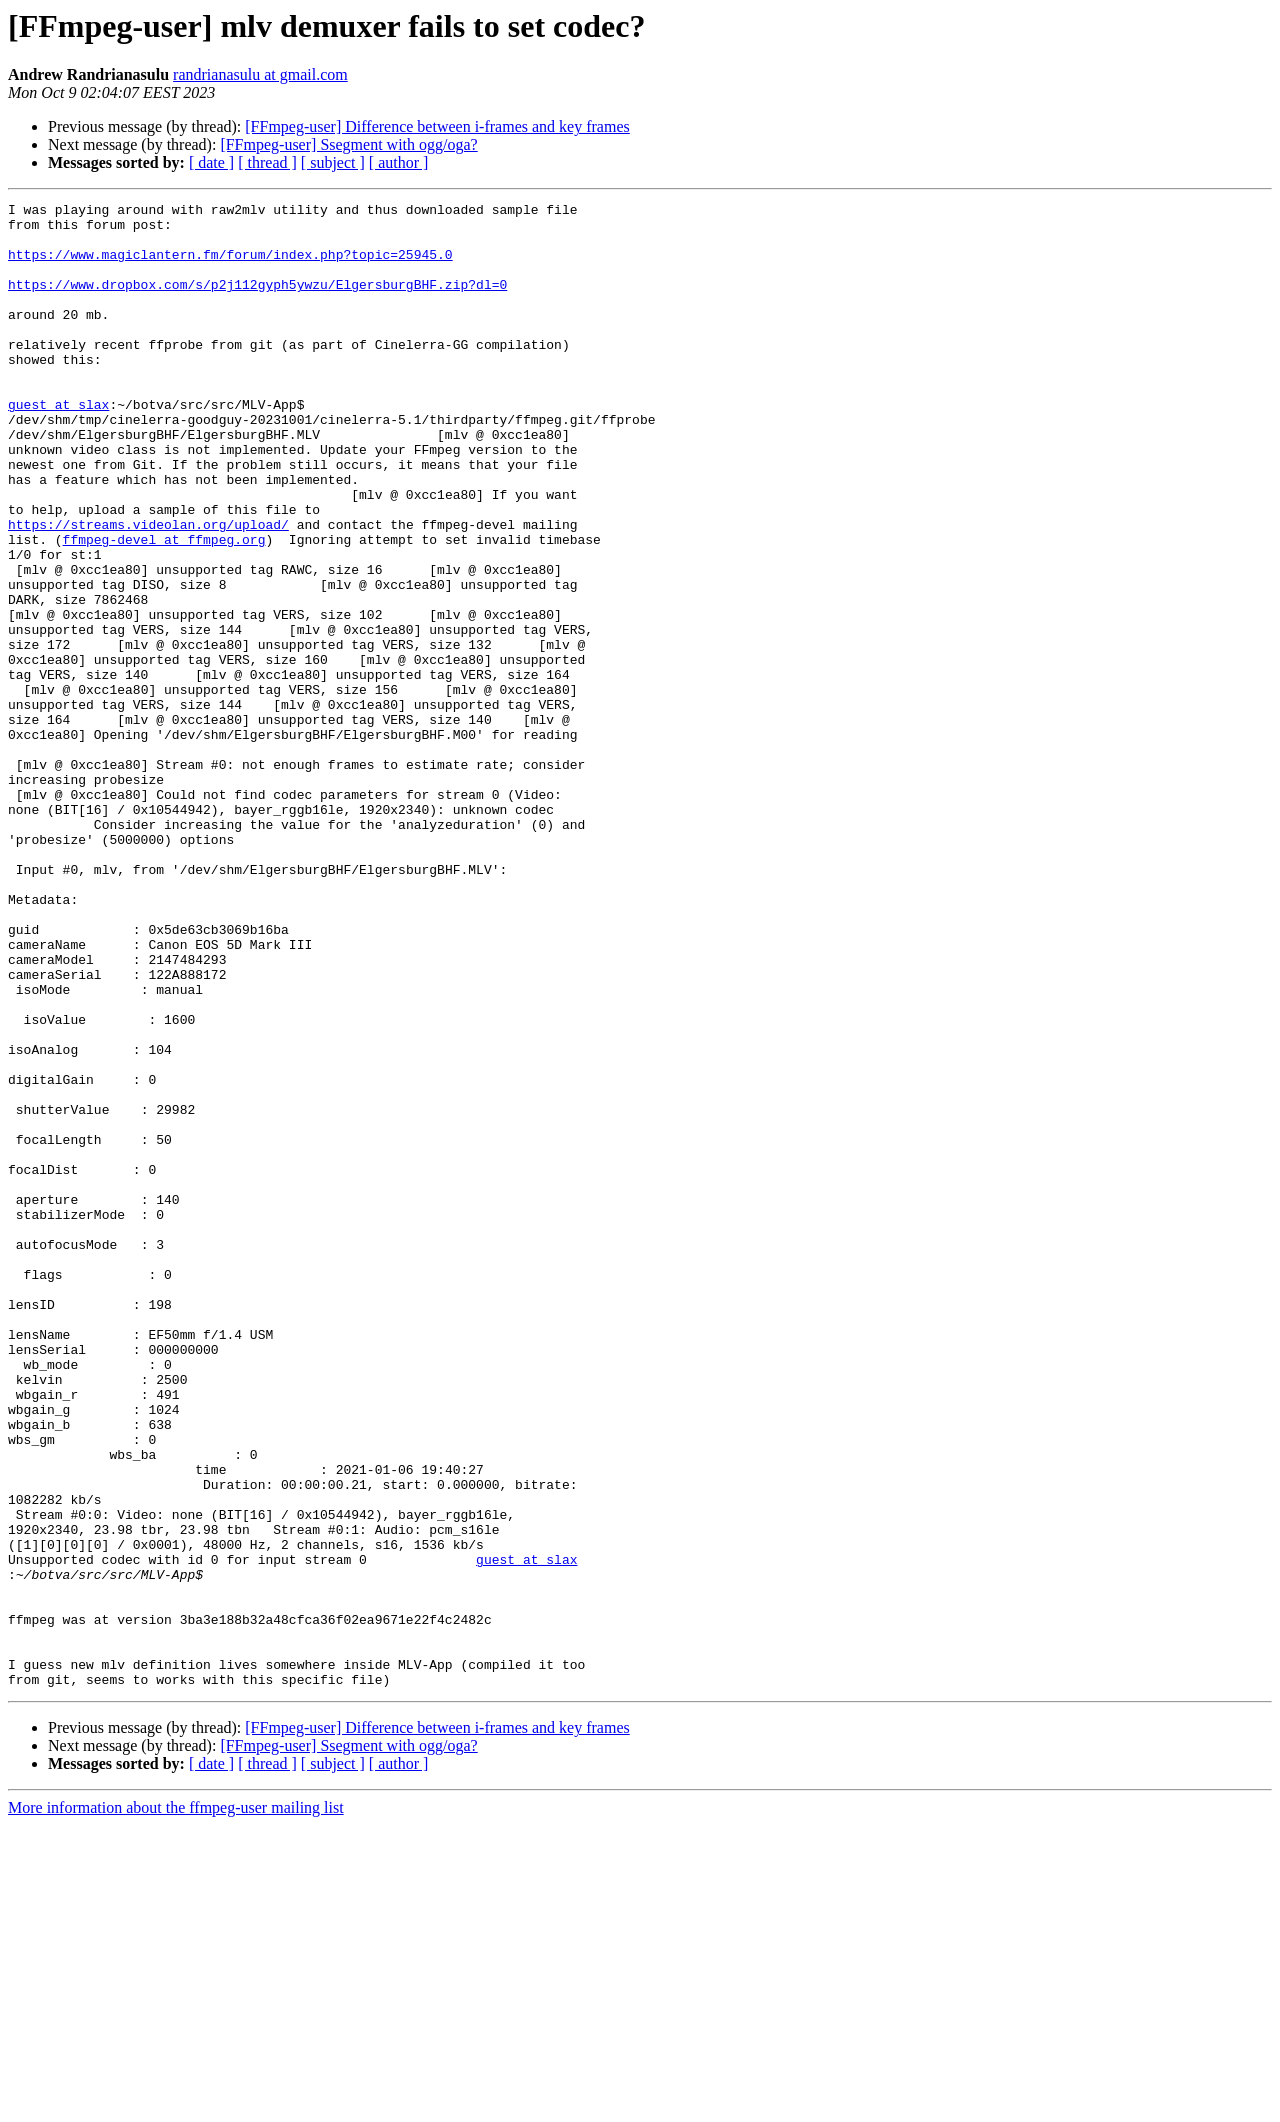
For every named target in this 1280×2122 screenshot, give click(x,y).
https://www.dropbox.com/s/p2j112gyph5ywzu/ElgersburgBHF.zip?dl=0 (257, 302)
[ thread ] (267, 162)
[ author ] (399, 162)
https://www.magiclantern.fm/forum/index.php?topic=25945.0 (230, 266)
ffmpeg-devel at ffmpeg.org (164, 608)
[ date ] (211, 162)
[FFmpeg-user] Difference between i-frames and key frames (437, 126)
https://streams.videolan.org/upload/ (148, 590)
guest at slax (58, 446)
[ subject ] (333, 162)
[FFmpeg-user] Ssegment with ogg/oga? (348, 144)
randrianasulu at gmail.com (260, 74)
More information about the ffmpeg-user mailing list (176, 2104)
